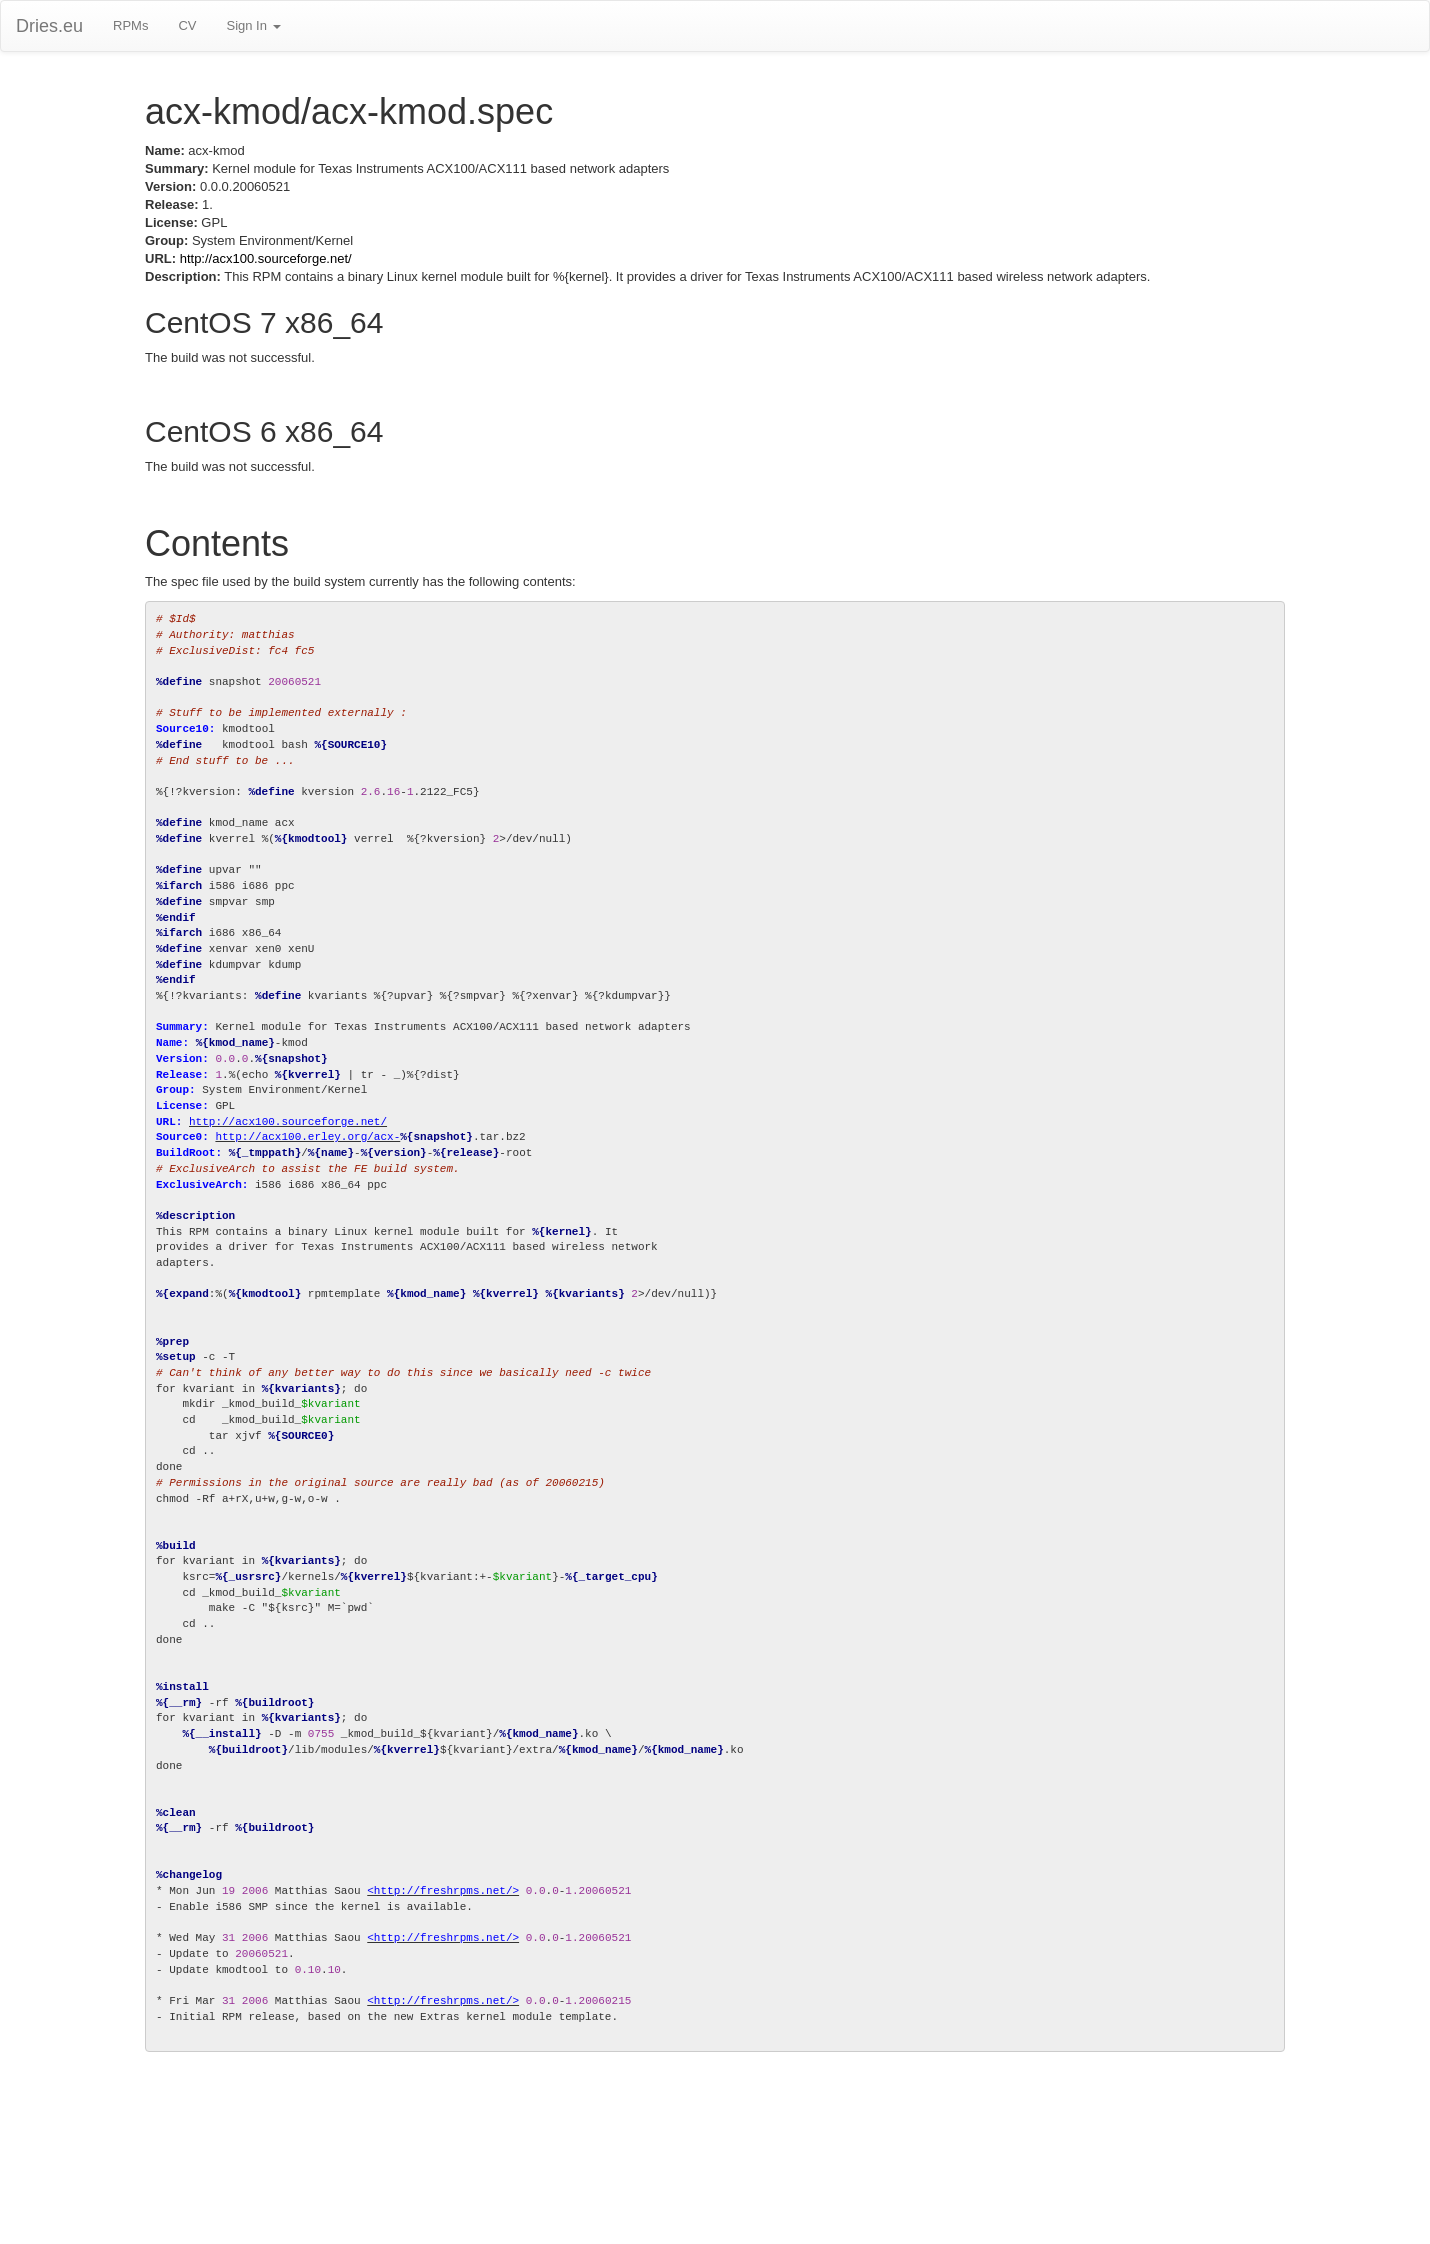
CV (187, 25)
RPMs (130, 25)
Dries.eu (49, 26)
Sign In (253, 25)
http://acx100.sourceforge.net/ (266, 258)
